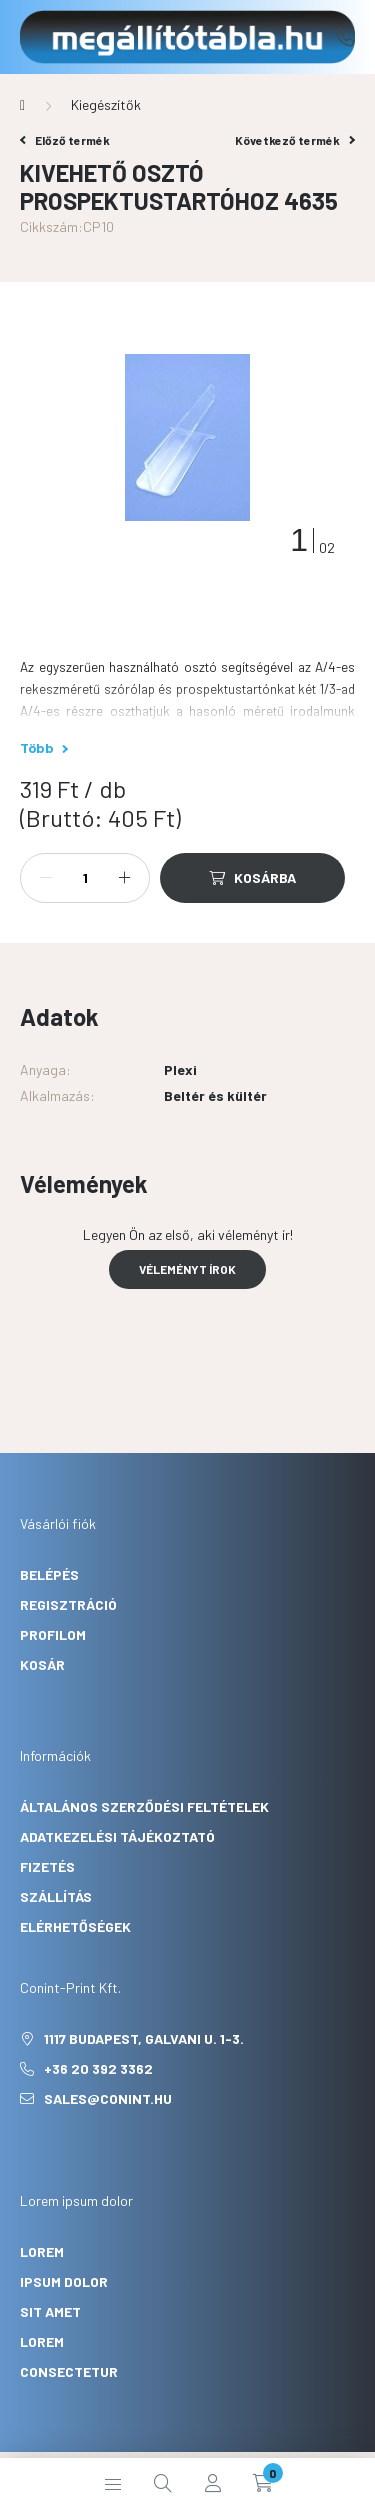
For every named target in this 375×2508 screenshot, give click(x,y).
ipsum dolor (64, 2281)
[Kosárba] (252, 878)
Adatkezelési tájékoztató (117, 1836)
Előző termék (65, 140)
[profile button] (213, 2483)
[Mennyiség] (85, 878)
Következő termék (295, 140)
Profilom (53, 1634)
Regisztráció (68, 1604)
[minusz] (46, 878)
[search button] (163, 2483)
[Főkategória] (22, 105)
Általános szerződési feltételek (144, 1806)
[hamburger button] (113, 2483)
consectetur (69, 2371)
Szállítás (56, 1896)
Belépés (49, 1574)
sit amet (50, 2311)
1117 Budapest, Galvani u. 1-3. (144, 2038)
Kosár (42, 1664)
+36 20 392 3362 (345, 37)
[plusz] (124, 878)
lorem (42, 2251)
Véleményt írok (187, 1269)
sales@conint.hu (108, 2098)
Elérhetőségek (75, 1926)
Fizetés (47, 1866)
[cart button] (263, 2483)
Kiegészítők (106, 104)
